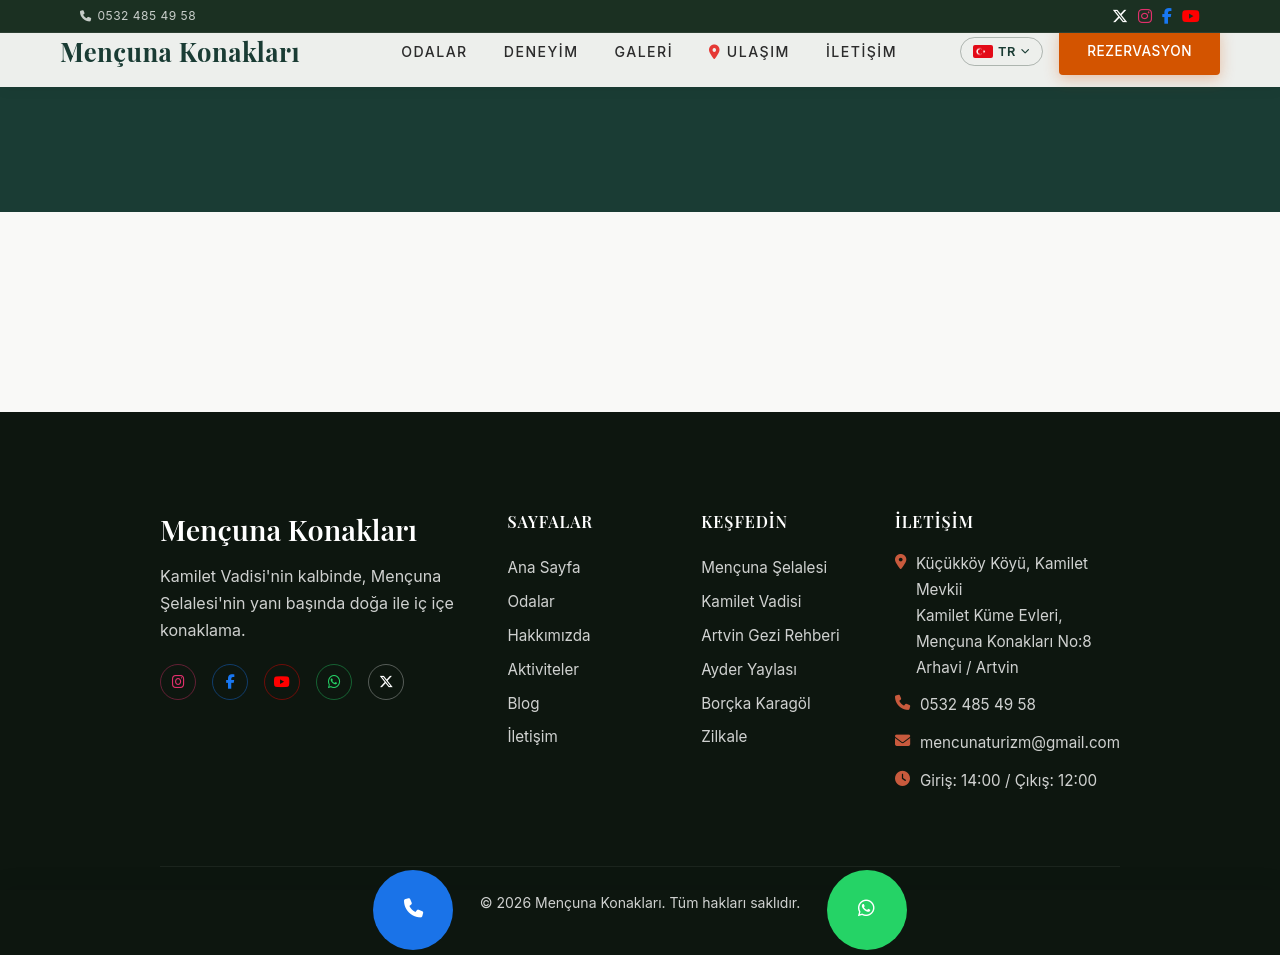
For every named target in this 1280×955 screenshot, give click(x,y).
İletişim (532, 736)
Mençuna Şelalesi (764, 567)
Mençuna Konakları (180, 64)
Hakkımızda (548, 635)
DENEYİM (522, 64)
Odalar (530, 601)
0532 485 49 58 (138, 15)
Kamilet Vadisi (751, 601)
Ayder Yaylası (749, 669)
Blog (523, 703)
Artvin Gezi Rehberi (770, 635)
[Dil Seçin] (1001, 64)
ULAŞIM (730, 64)
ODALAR (415, 64)
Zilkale (724, 736)
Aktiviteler (543, 669)
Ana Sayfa (543, 567)
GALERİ (624, 64)
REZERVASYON (1139, 64)
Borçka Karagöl (755, 703)
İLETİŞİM (842, 64)
